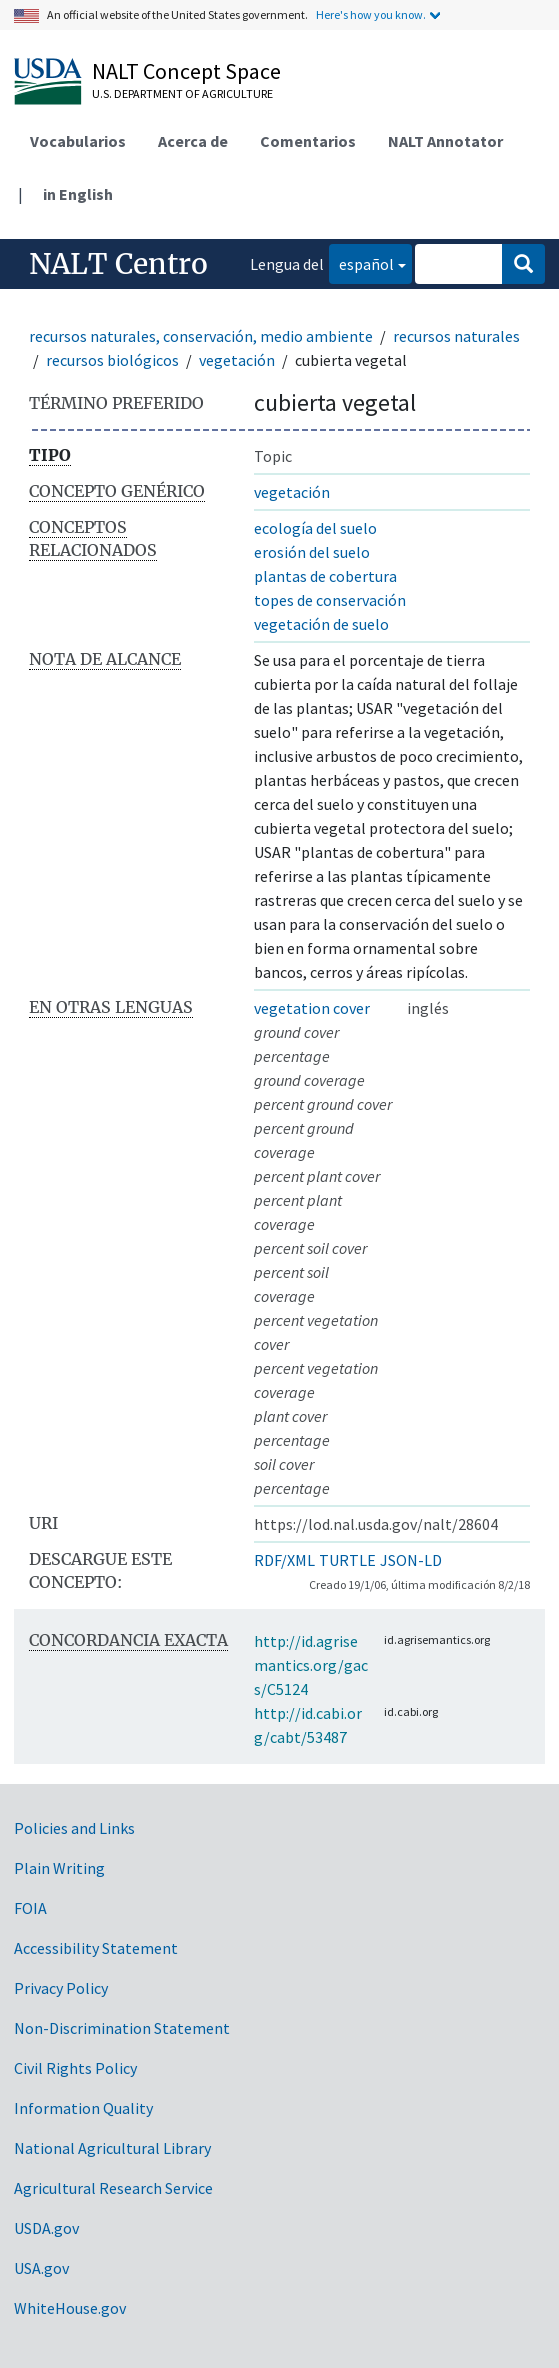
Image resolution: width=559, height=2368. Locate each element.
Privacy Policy (61, 1988)
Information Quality (83, 2108)
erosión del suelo (312, 552)
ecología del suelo (315, 528)
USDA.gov (46, 2228)
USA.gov (41, 2268)
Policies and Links (74, 1828)
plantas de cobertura (325, 576)
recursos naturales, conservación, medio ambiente (201, 336)
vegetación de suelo (321, 624)
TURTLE (347, 1560)
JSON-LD (411, 1560)
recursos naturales (456, 336)
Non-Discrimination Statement (122, 2028)
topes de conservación (330, 600)
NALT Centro (118, 264)
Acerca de (193, 141)
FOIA (30, 1908)
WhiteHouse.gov (70, 2308)
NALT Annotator (445, 141)
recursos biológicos (112, 360)
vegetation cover (312, 1008)
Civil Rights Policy (75, 2068)
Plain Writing (59, 1868)
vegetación (237, 360)
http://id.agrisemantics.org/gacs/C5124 (311, 1665)
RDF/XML (284, 1560)
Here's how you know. (371, 14)
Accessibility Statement (96, 1948)
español (361, 262)
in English (78, 194)
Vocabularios (78, 141)
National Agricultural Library (112, 2148)
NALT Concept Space (186, 71)
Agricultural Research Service (113, 2188)
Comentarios (308, 141)
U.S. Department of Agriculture (182, 93)
